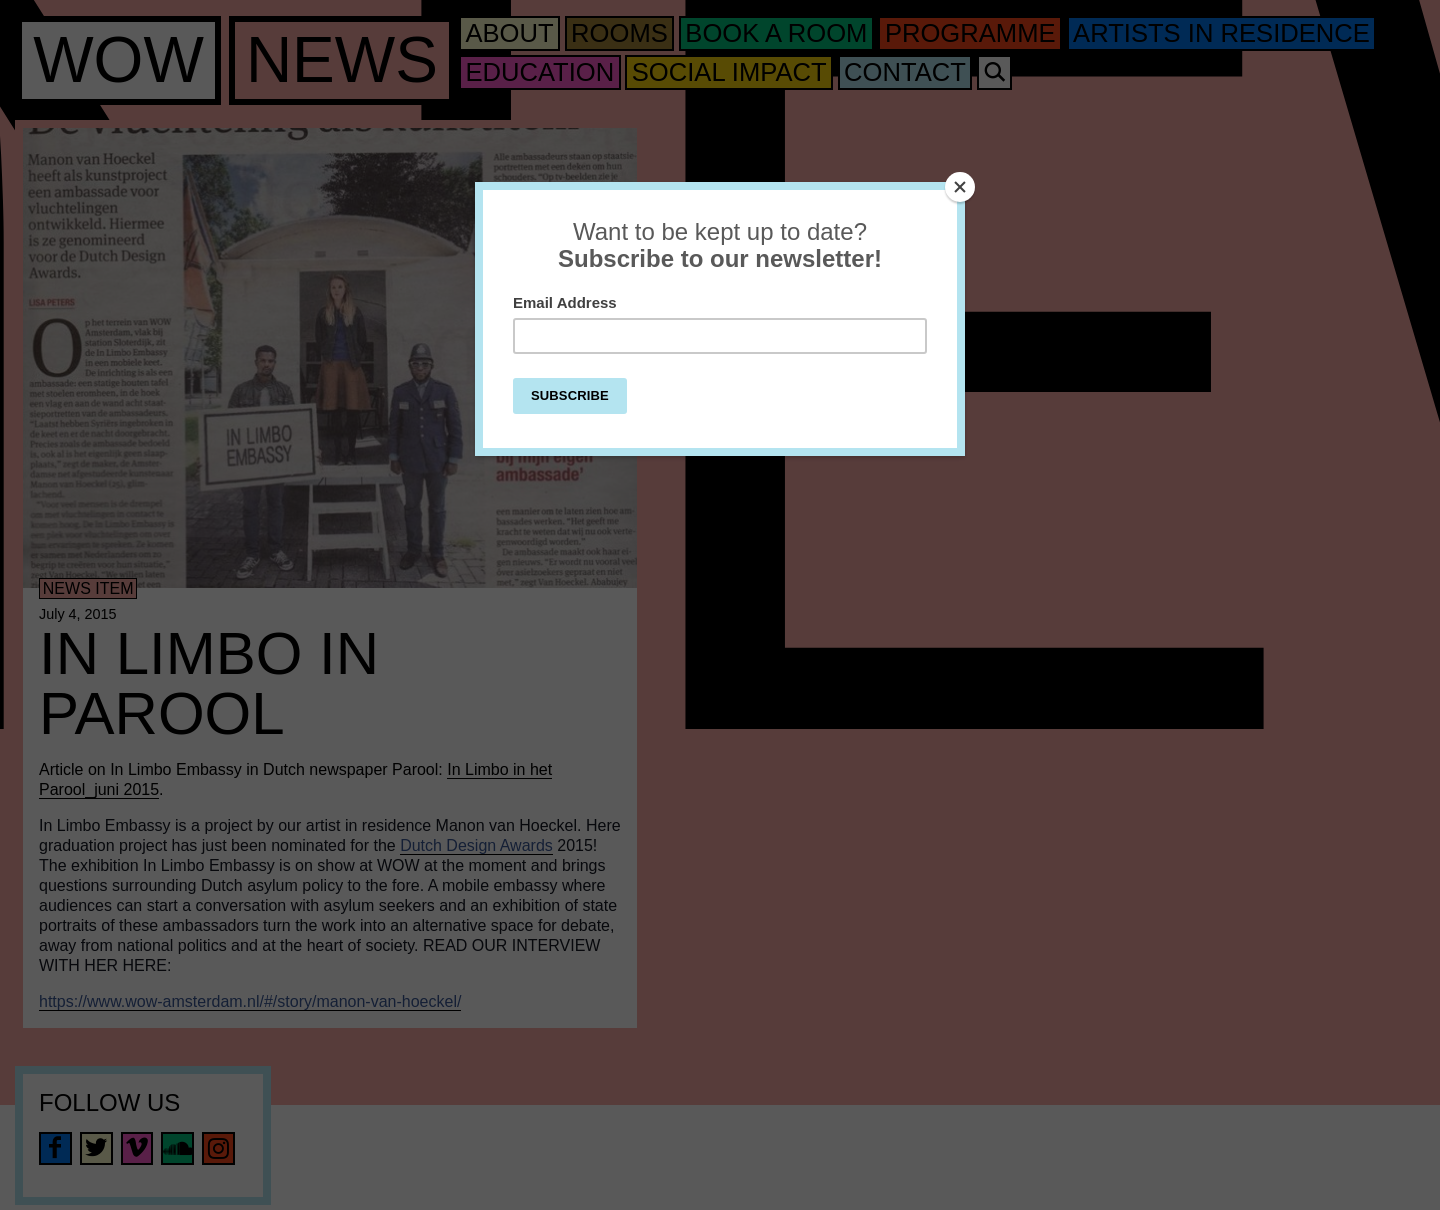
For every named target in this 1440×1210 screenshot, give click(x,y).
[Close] (960, 187)
